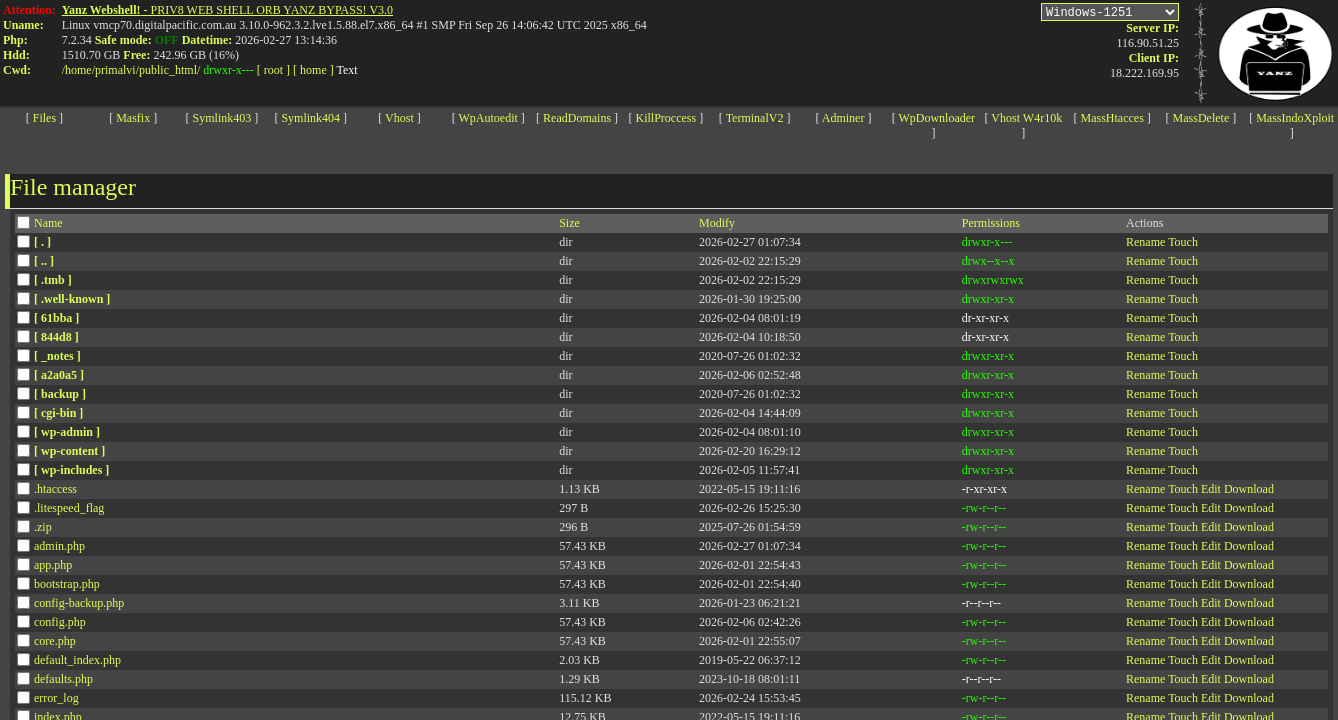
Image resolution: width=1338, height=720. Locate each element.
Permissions (991, 223)
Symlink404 (310, 118)
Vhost (399, 118)
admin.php (59, 546)
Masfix (133, 118)
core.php (55, 641)
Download (1249, 489)
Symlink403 (222, 118)
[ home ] (313, 70)
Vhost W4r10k (1026, 118)
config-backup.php (79, 603)
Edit (1211, 489)
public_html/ (169, 70)
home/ (80, 70)
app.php (53, 565)
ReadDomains (577, 118)
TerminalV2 (755, 118)
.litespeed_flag (69, 508)
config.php (60, 622)
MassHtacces (1111, 118)
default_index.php (77, 660)
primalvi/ (117, 70)
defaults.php (63, 679)
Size (569, 223)
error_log (56, 698)
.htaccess (55, 489)
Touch (1183, 242)
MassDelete (1201, 118)
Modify (717, 223)
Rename (1145, 242)
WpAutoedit (488, 118)
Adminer (843, 118)
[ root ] (273, 70)
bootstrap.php (67, 584)
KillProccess (666, 118)
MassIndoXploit (1295, 118)
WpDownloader (936, 118)
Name (48, 223)
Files (44, 118)
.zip (43, 527)
